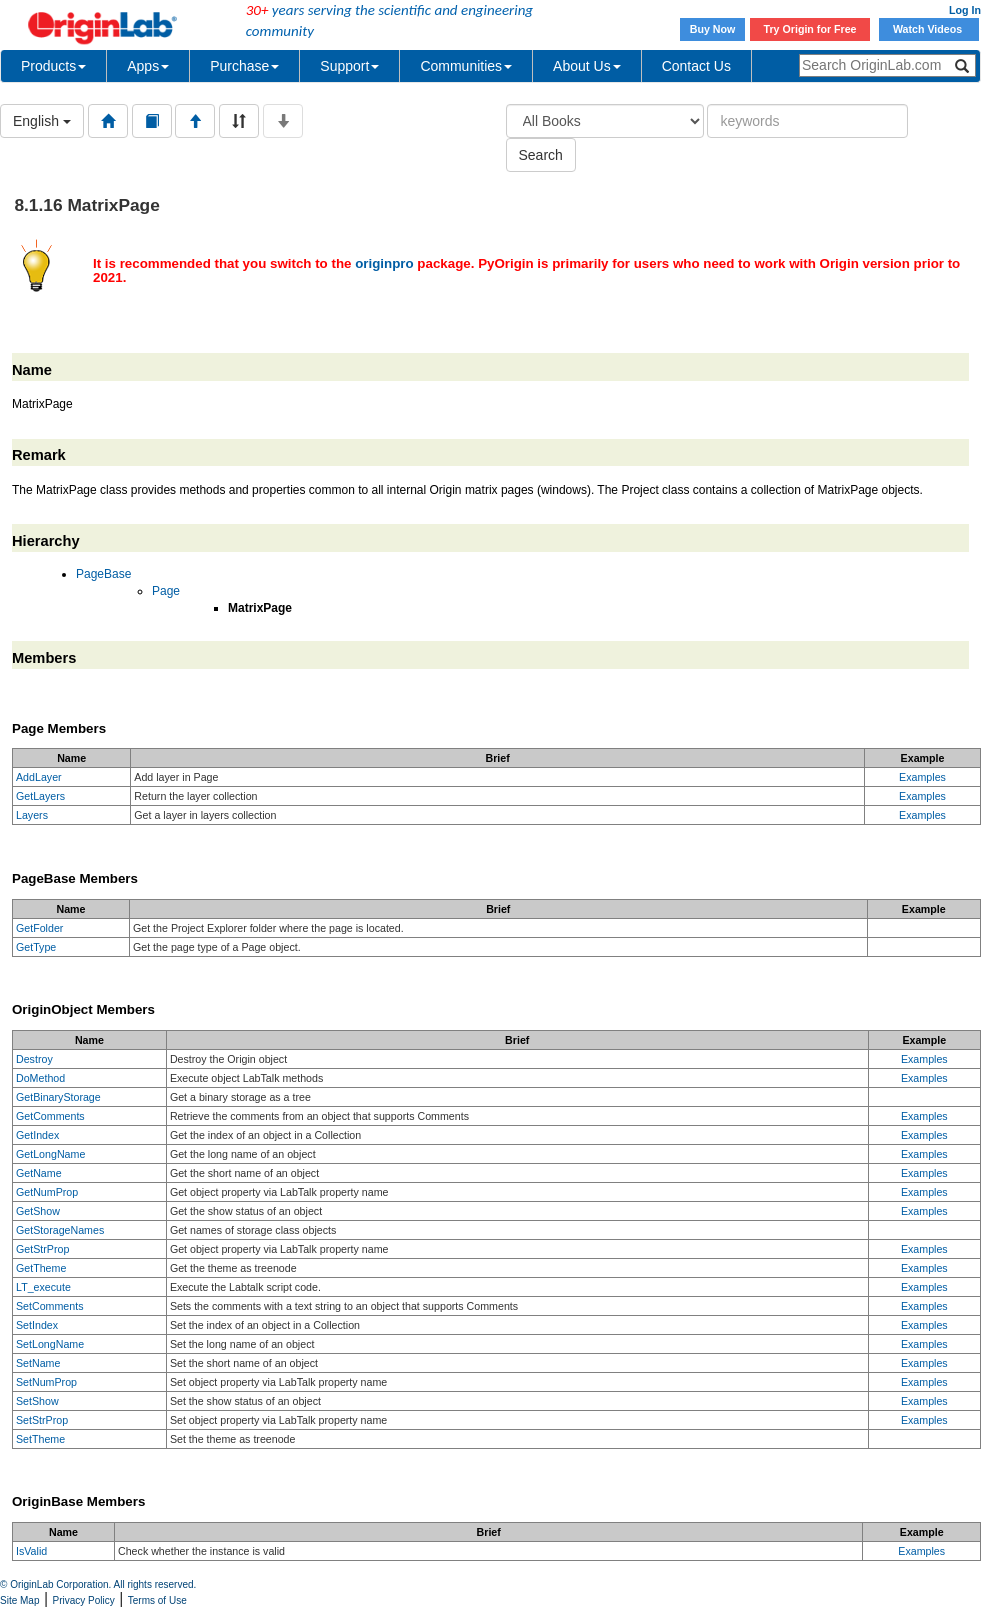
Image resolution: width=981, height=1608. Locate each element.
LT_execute (43, 1287)
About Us (587, 66)
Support (349, 66)
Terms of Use (157, 1600)
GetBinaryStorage (58, 1097)
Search (541, 155)
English (42, 121)
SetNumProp (46, 1382)
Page (166, 591)
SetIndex (37, 1325)
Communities (466, 66)
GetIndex (37, 1135)
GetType (36, 947)
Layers (32, 815)
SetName (38, 1363)
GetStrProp (42, 1249)
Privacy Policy (84, 1600)
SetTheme (40, 1439)
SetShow (37, 1401)
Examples (922, 777)
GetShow (38, 1211)
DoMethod (40, 1078)
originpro (384, 263)
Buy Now (713, 29)
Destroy (34, 1059)
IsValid (31, 1551)
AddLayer (39, 777)
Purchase (244, 66)
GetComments (50, 1116)
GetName (39, 1173)
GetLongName (50, 1154)
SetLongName (50, 1344)
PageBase (103, 574)
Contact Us (696, 66)
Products (53, 66)
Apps (148, 66)
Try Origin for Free (810, 29)
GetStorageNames (60, 1230)
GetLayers (40, 796)
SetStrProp (42, 1420)
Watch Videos (929, 29)
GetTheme (41, 1268)
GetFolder (39, 928)
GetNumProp (47, 1192)
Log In (965, 10)
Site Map (19, 1600)
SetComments (50, 1306)
